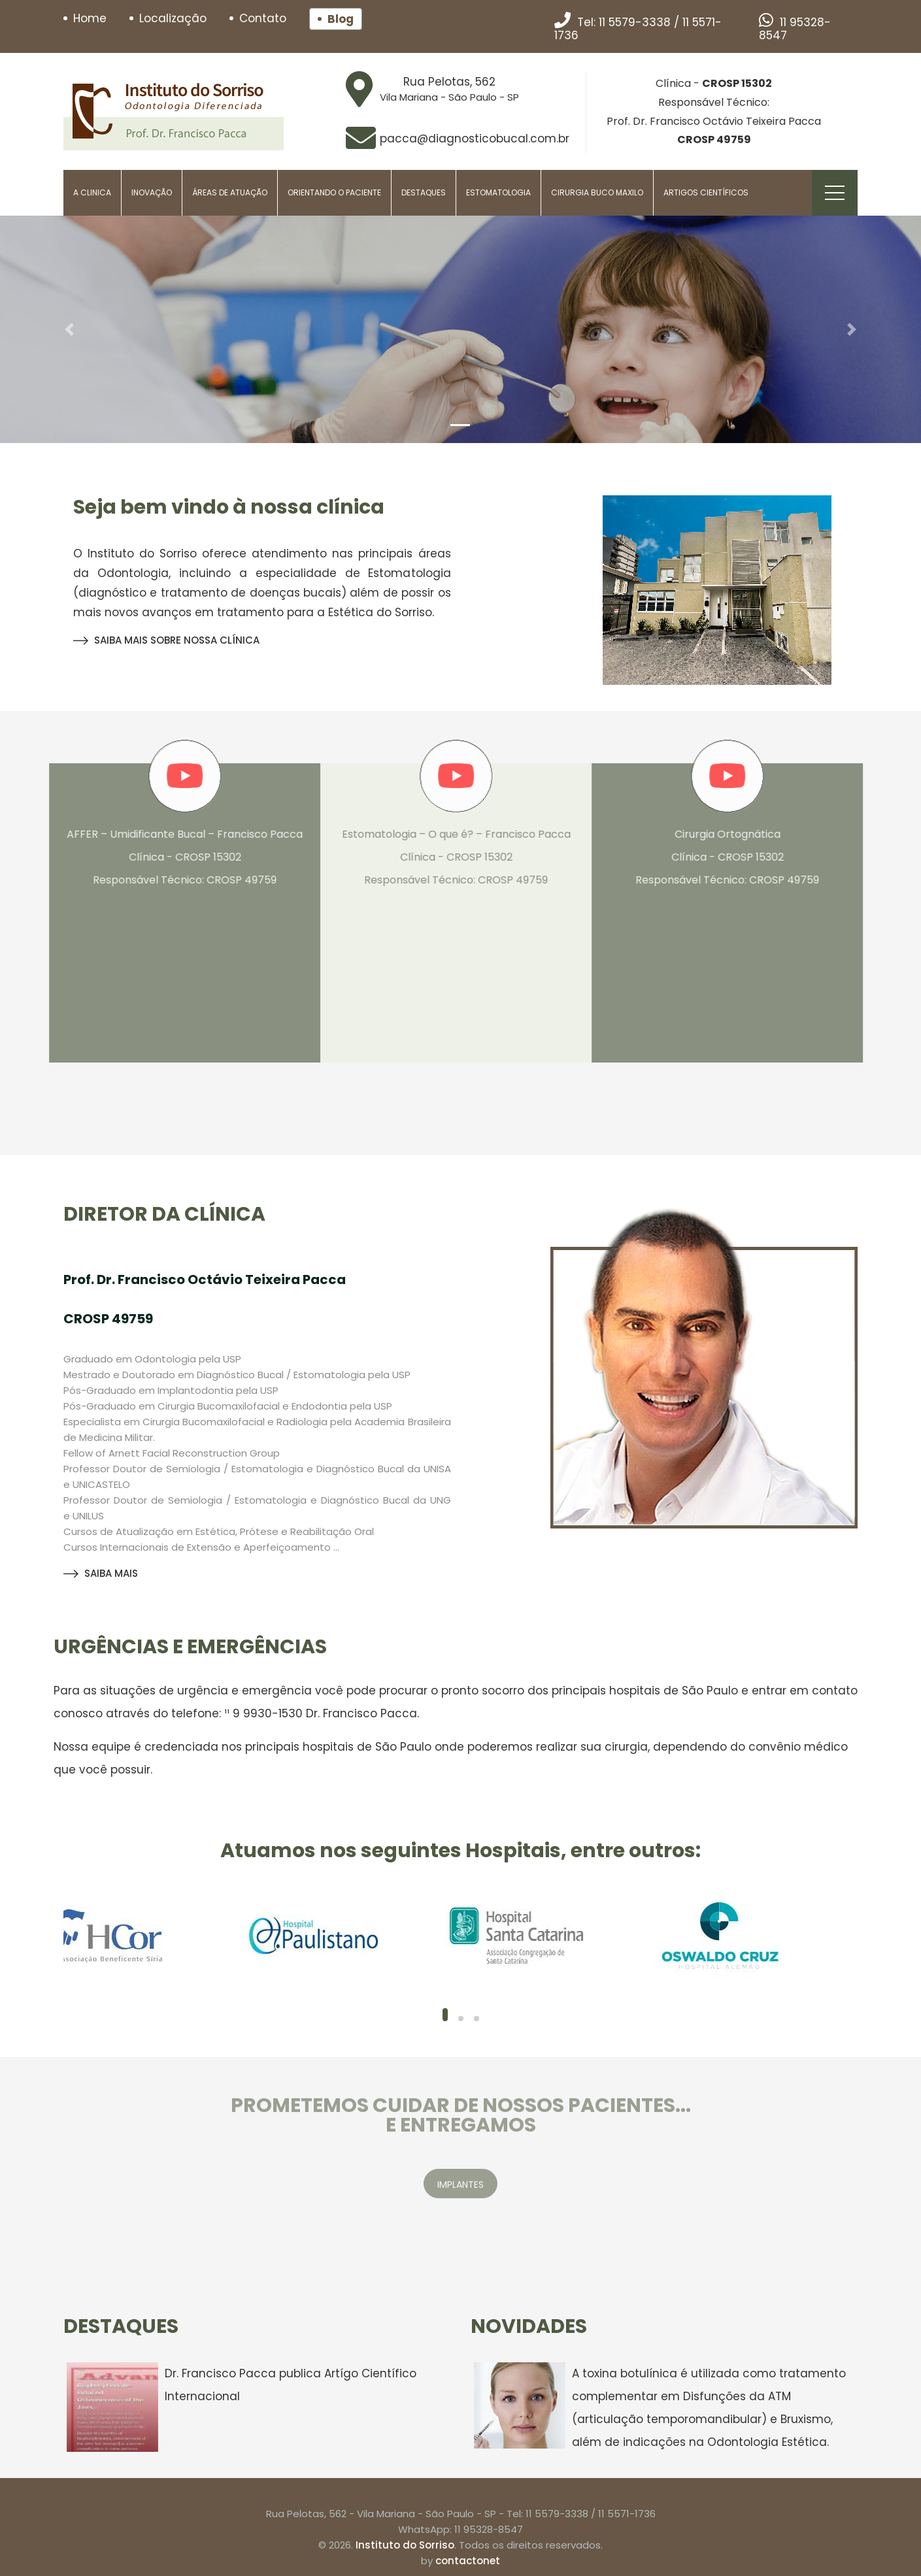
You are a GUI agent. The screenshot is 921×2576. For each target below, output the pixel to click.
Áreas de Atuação (229, 192)
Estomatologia (498, 192)
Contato (262, 18)
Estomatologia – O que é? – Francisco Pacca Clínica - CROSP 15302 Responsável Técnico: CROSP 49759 (449, 857)
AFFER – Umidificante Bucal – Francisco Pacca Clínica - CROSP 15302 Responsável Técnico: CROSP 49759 (177, 857)
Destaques (423, 192)
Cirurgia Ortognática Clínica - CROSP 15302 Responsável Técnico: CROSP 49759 (720, 857)
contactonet (467, 2561)
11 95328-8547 (795, 28)
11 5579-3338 (635, 22)
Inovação (151, 192)
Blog (340, 18)
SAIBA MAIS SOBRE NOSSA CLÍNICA (166, 640)
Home (90, 18)
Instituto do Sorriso (405, 2545)
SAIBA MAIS (100, 1573)
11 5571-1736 (627, 2513)
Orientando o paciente (334, 192)
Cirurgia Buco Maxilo (597, 192)
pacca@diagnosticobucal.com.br (474, 138)
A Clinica (92, 192)
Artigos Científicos (705, 192)
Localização (173, 18)
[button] (69, 329)
